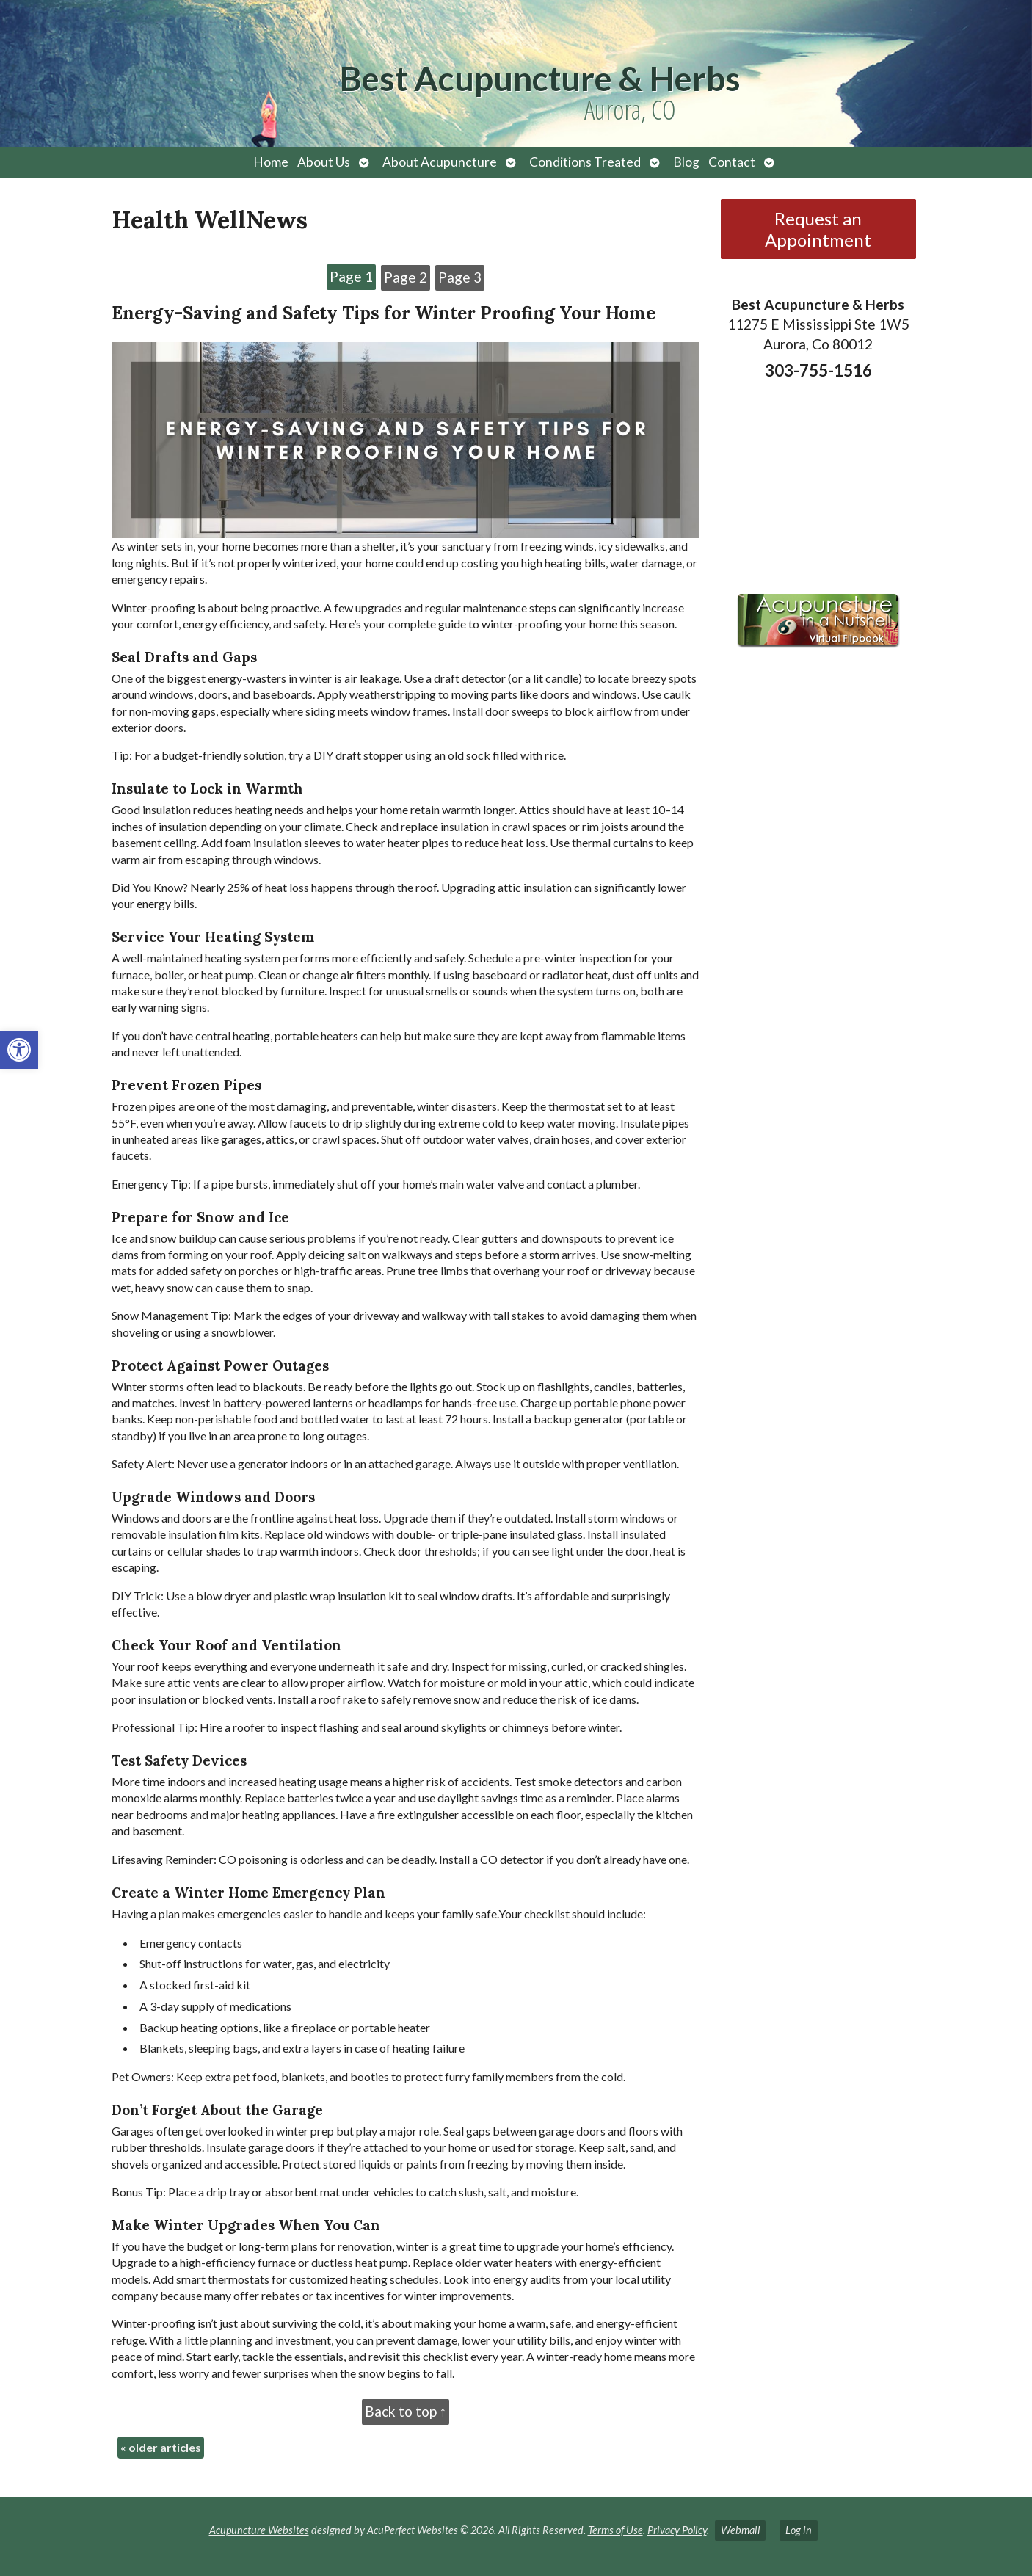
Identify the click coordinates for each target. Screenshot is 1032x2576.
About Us (323, 162)
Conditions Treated (585, 162)
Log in (798, 2530)
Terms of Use (615, 2530)
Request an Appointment (818, 229)
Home (270, 162)
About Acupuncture (439, 162)
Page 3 (460, 277)
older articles (160, 2447)
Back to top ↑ (406, 2411)
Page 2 (405, 277)
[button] (19, 1050)
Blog (686, 162)
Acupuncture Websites (259, 2530)
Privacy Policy (677, 2530)
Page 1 (351, 276)
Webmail (740, 2530)
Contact (731, 162)
